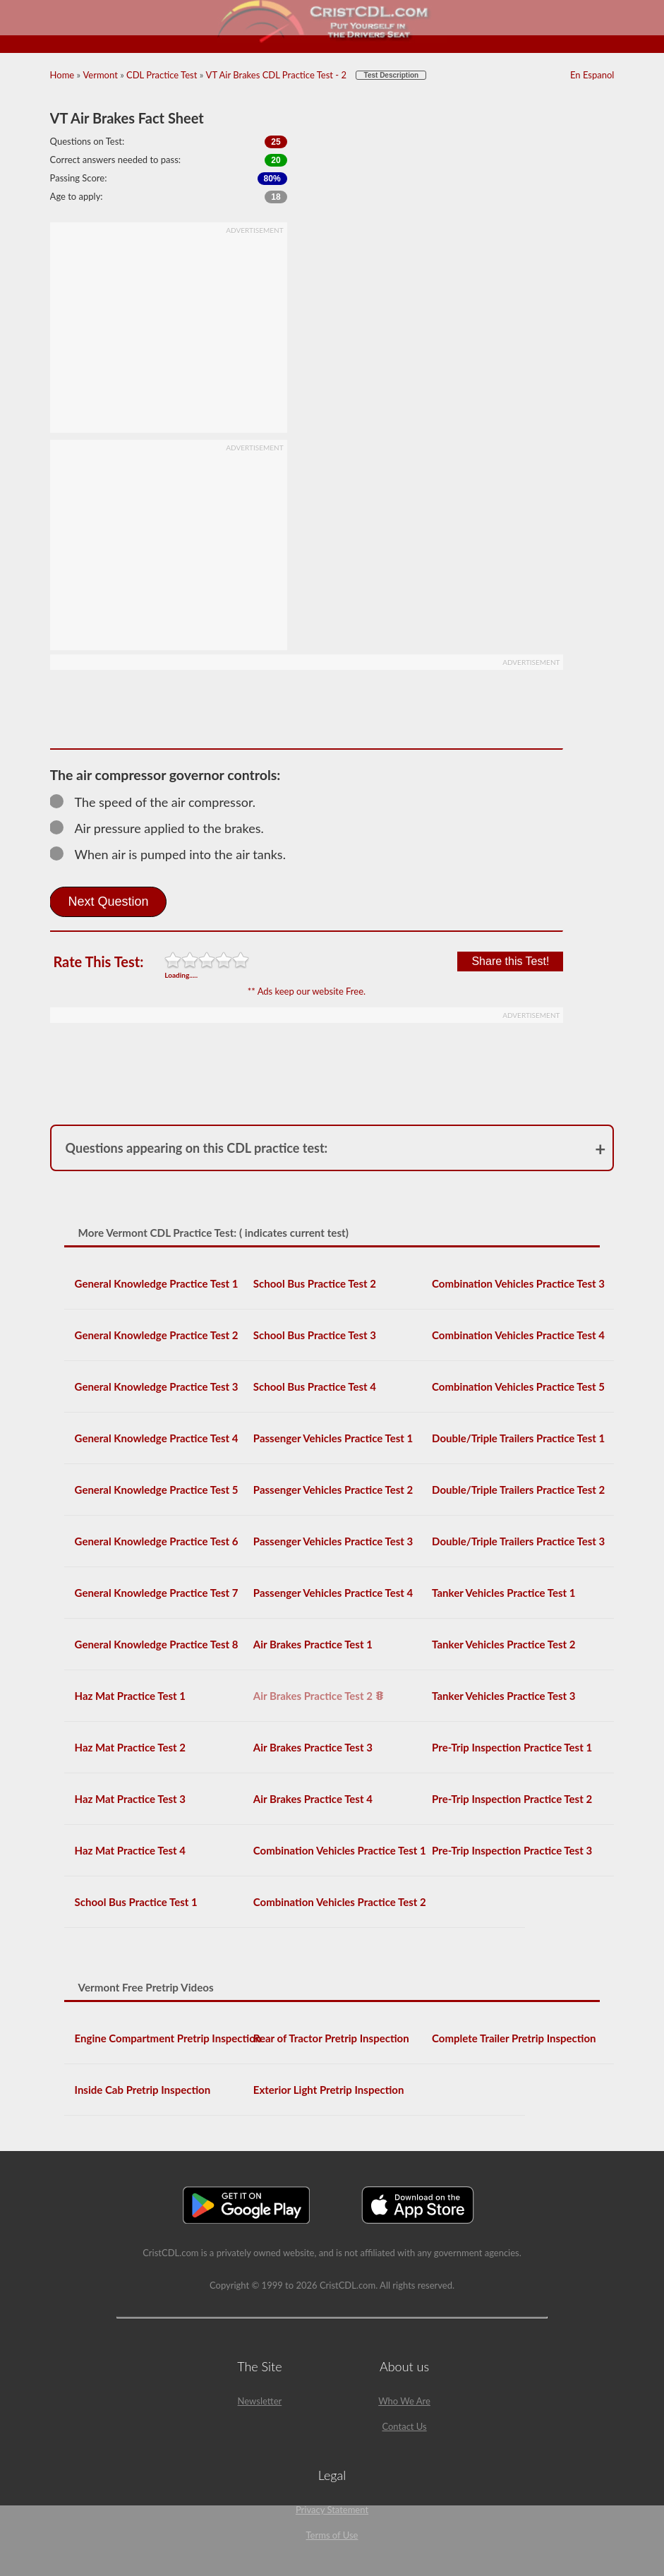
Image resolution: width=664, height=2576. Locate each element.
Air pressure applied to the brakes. (162, 828)
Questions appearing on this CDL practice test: (197, 1148)
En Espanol (592, 74)
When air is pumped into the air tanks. (173, 854)
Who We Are (404, 2401)
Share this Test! (510, 961)
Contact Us (404, 2426)
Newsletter (260, 2401)
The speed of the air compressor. (158, 802)
